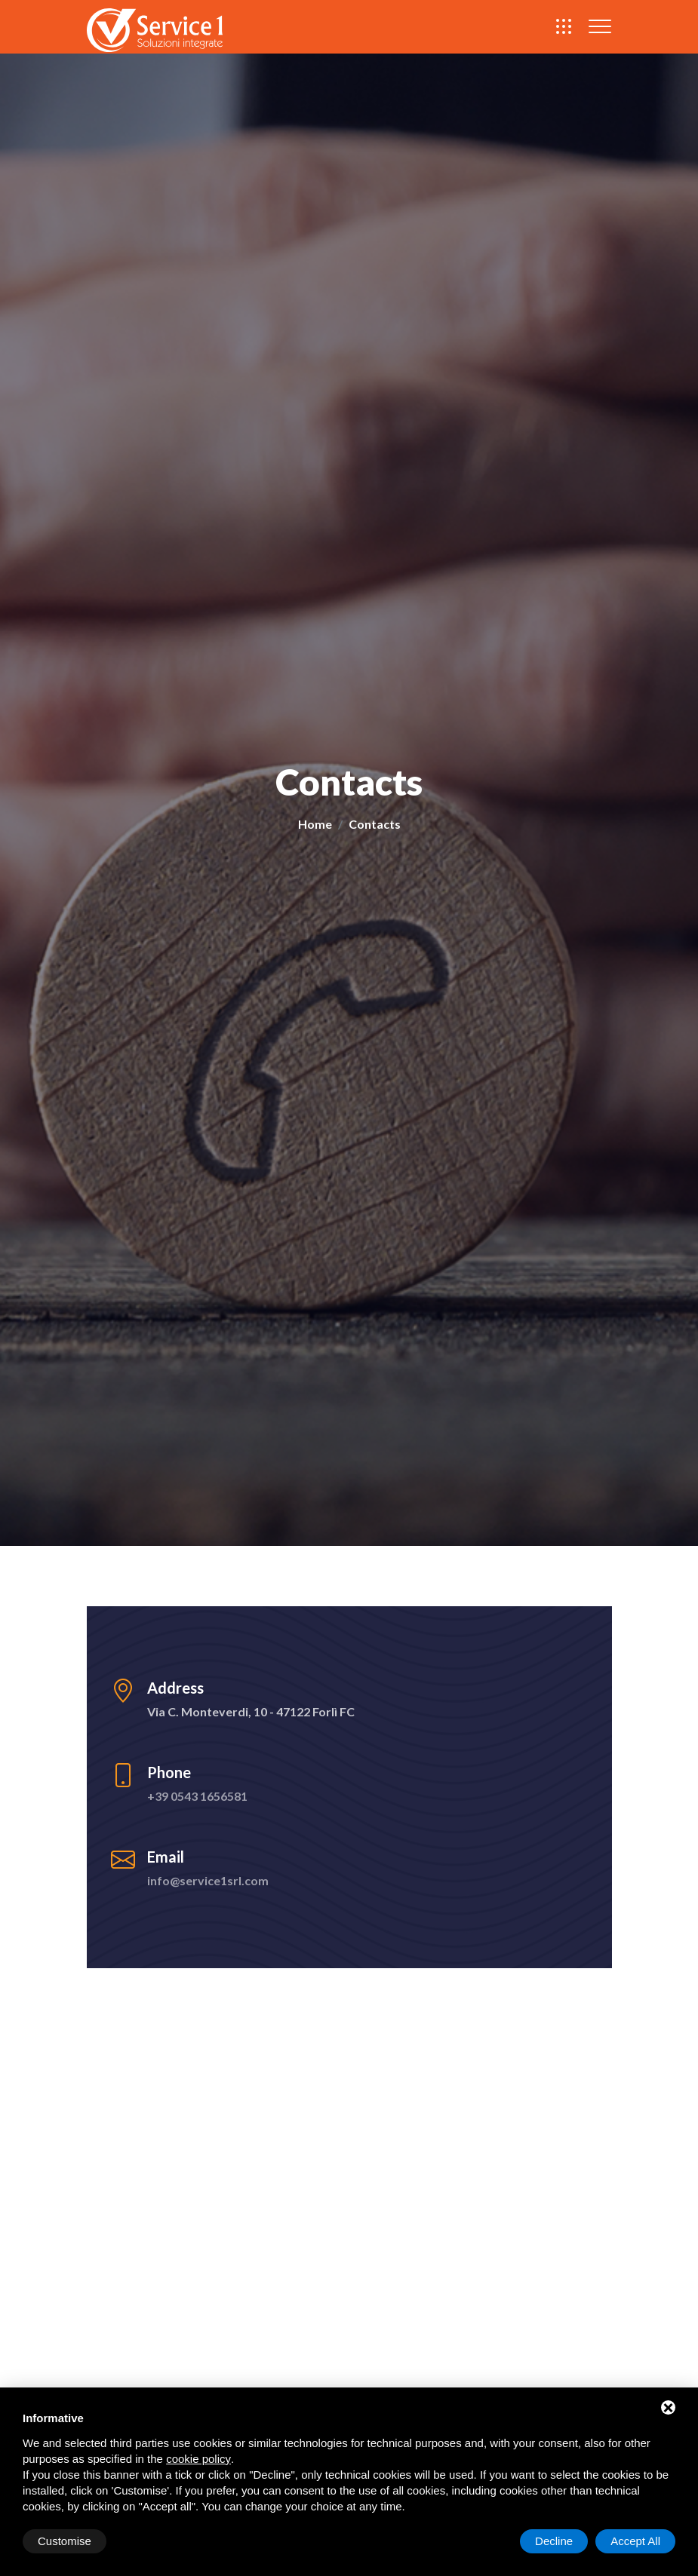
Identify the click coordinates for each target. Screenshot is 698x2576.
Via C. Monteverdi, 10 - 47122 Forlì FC (251, 1711)
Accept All (635, 2541)
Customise (64, 2541)
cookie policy (198, 2458)
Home (315, 824)
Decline (554, 2541)
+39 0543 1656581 (197, 1796)
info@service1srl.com (208, 1880)
